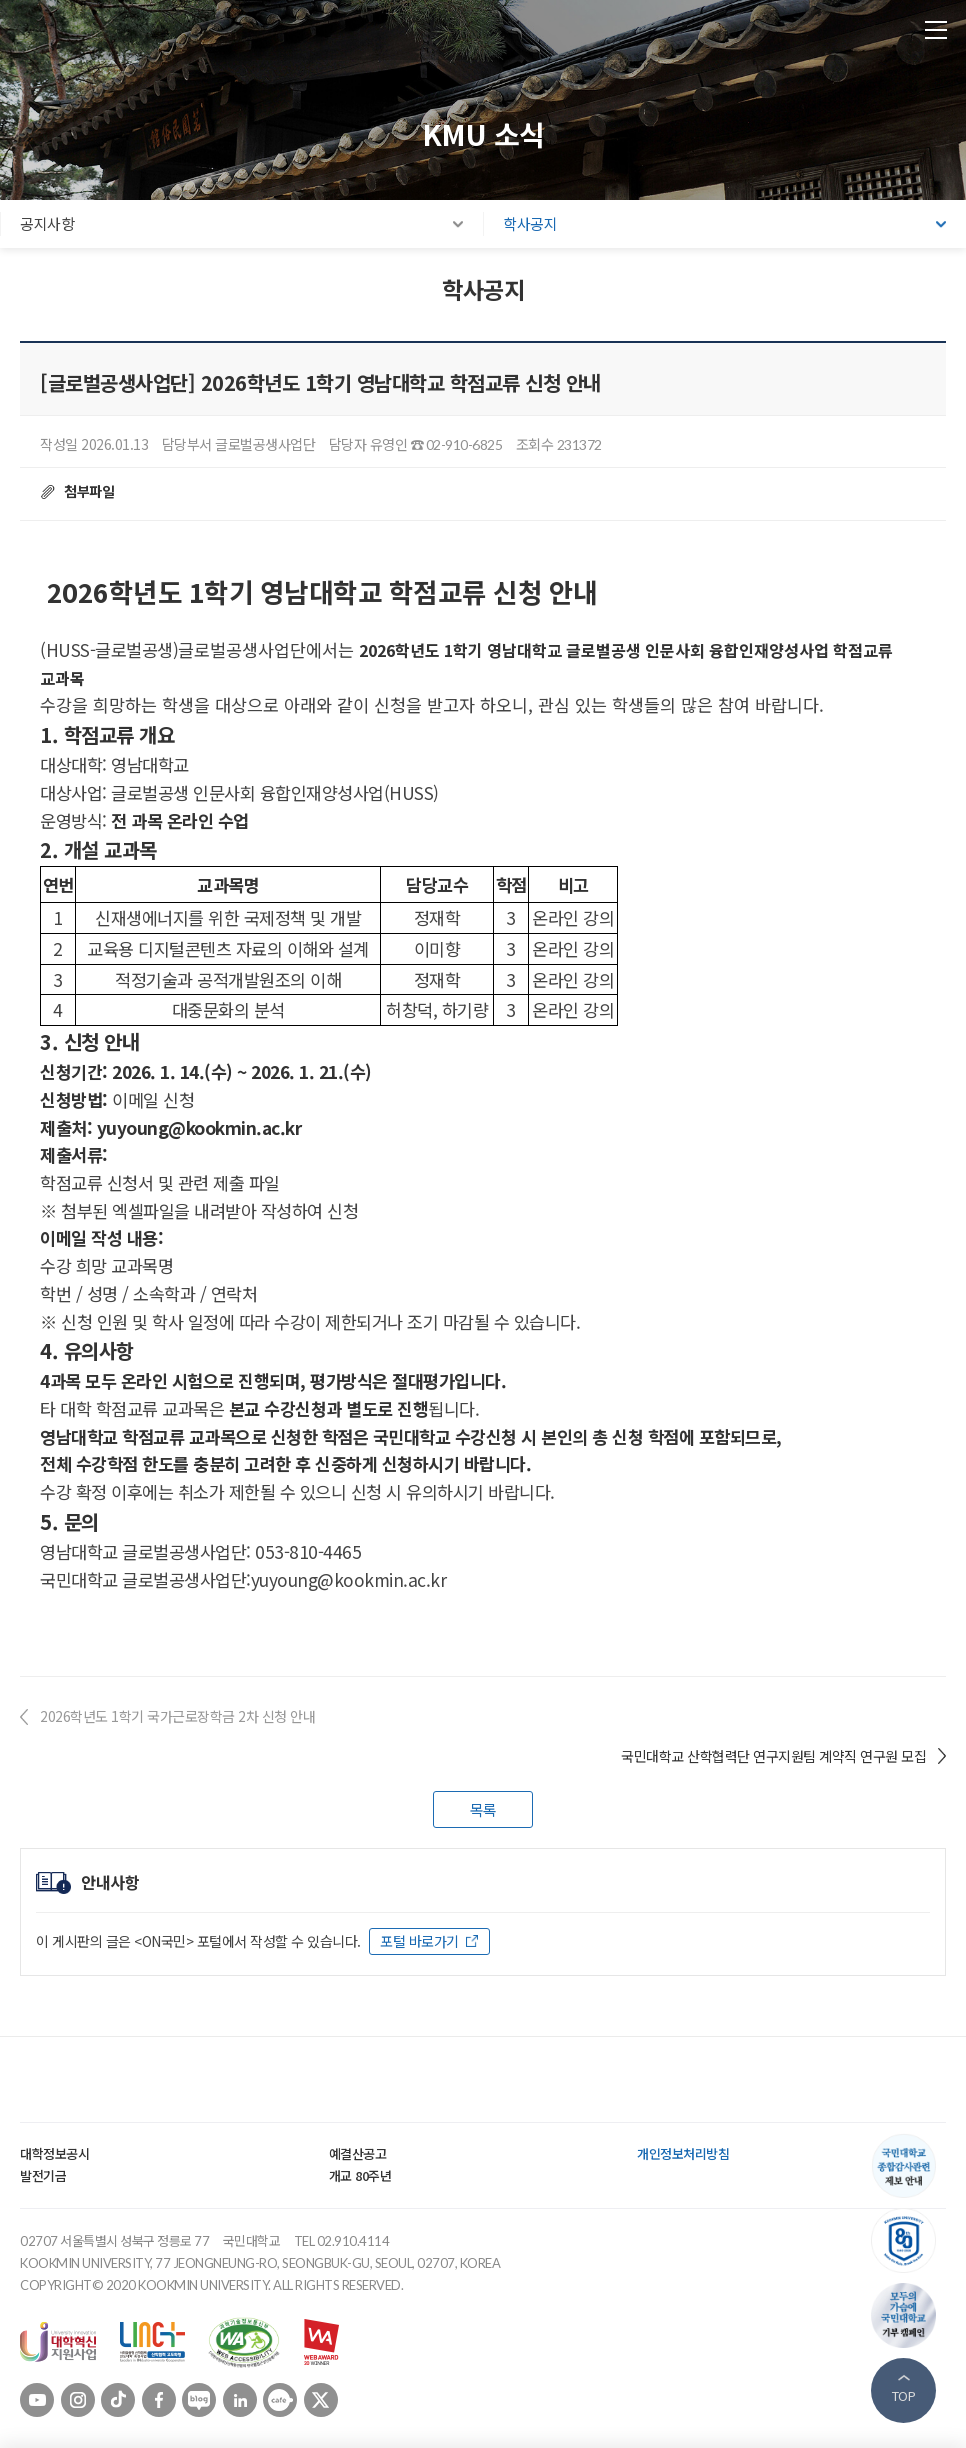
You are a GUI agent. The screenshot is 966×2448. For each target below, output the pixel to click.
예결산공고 (358, 2153)
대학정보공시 (54, 2153)
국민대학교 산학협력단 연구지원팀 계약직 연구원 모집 (773, 1756)
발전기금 (43, 2175)
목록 (483, 1809)
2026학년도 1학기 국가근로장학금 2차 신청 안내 (177, 1716)
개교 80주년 (360, 2175)
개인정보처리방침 (683, 2153)
